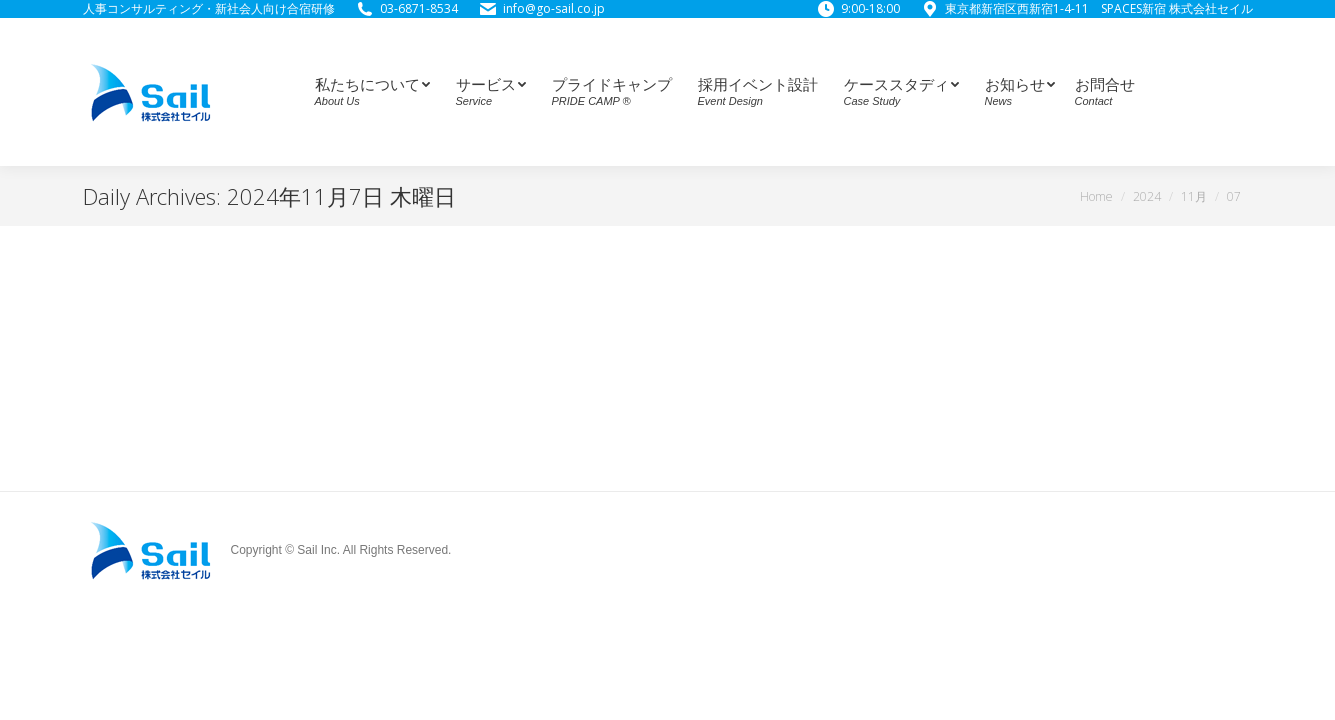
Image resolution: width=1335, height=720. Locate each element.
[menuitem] (369, 92)
